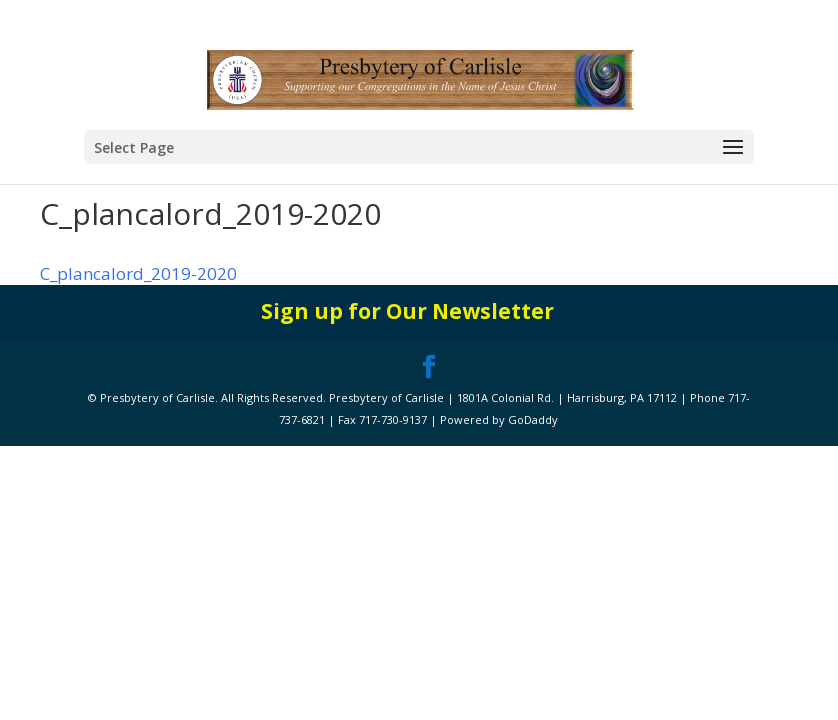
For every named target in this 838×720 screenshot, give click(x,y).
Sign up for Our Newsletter (407, 311)
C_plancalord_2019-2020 (138, 273)
